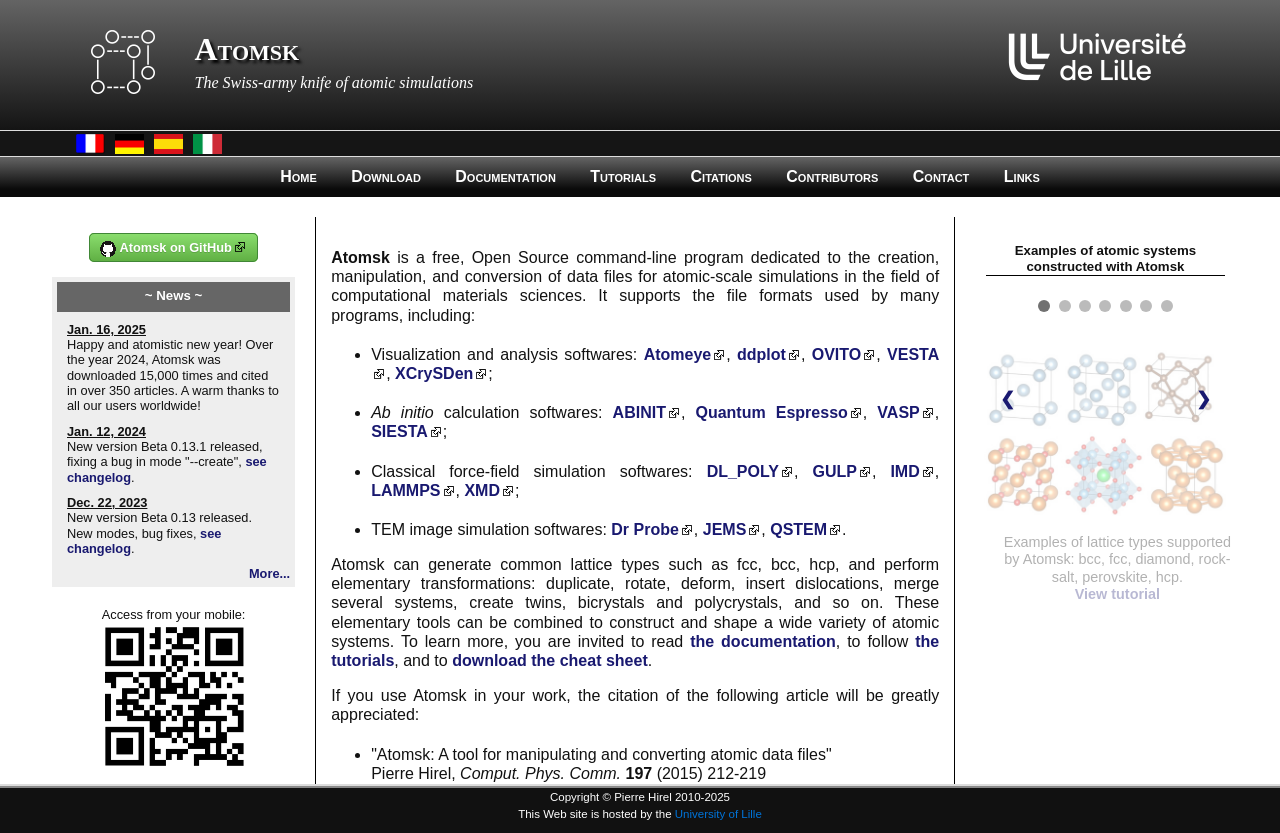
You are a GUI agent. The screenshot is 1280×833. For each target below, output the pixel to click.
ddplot (761, 354)
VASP (898, 412)
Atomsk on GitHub (165, 248)
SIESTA (399, 431)
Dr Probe (645, 529)
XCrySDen (434, 373)
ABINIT (639, 412)
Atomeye (678, 354)
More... (269, 573)
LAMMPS (405, 490)
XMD (482, 490)
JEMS (725, 529)
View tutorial (1117, 594)
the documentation (763, 641)
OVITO (837, 354)
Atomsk (247, 49)
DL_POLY (743, 471)
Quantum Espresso (771, 412)
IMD (904, 471)
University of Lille (718, 814)
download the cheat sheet (550, 660)
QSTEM (798, 529)
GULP (834, 471)
